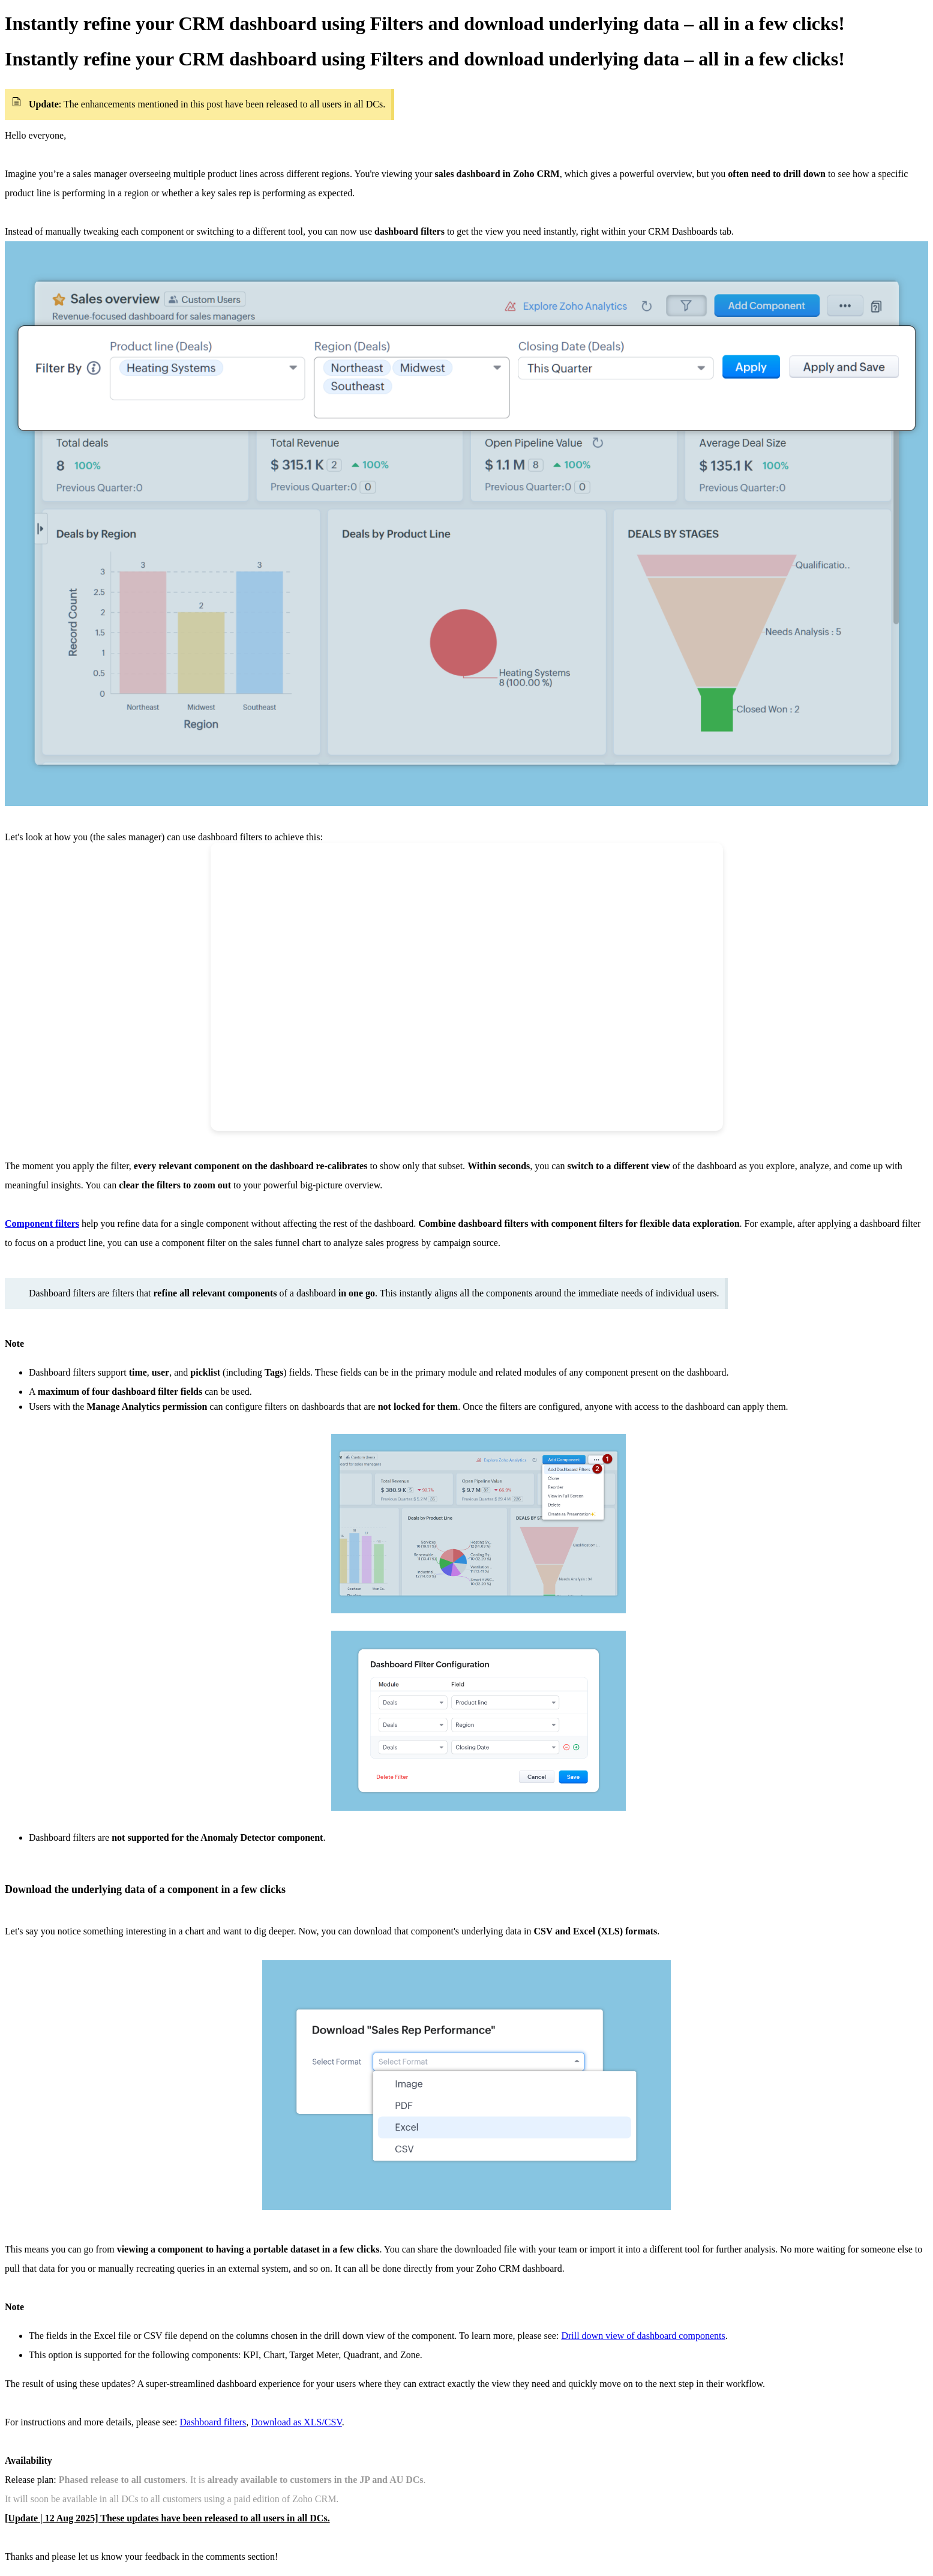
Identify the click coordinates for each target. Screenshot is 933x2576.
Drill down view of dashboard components (643, 2336)
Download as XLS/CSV (296, 2422)
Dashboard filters (212, 2422)
